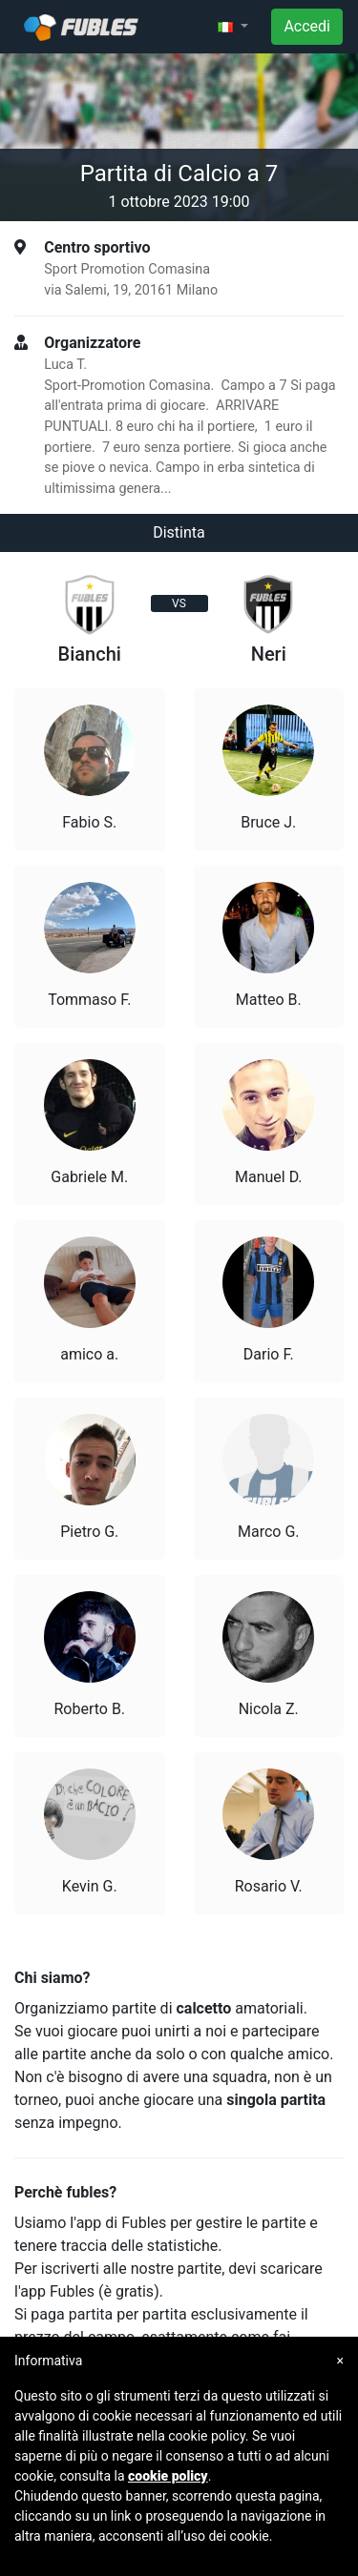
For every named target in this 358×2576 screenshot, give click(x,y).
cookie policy (168, 2476)
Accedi (307, 26)
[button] (233, 27)
